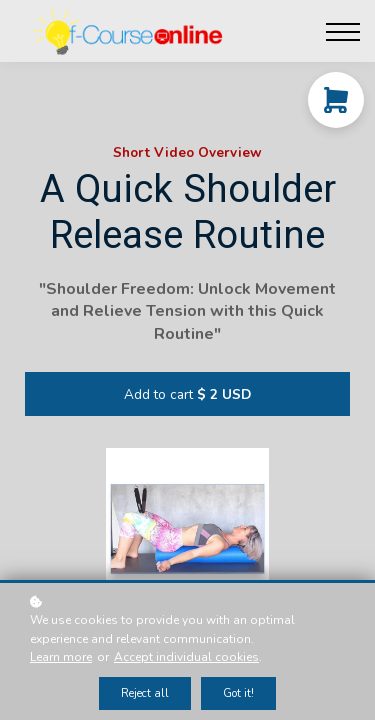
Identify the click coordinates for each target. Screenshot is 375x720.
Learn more (61, 657)
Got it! (238, 693)
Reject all (145, 693)
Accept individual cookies (186, 657)
